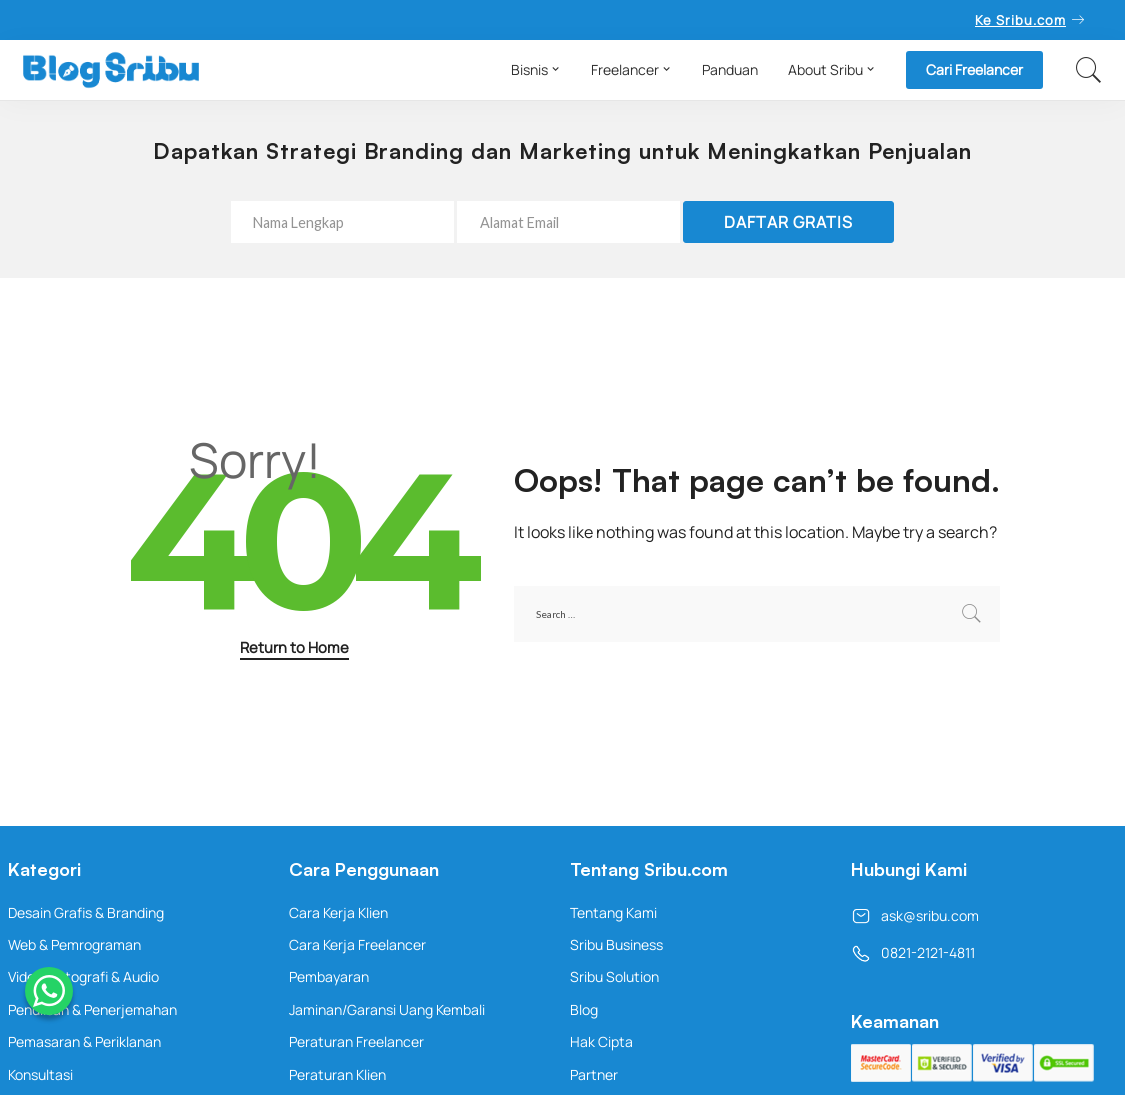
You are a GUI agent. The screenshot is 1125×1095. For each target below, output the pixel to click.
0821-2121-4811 (913, 952)
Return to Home (294, 647)
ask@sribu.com (915, 915)
